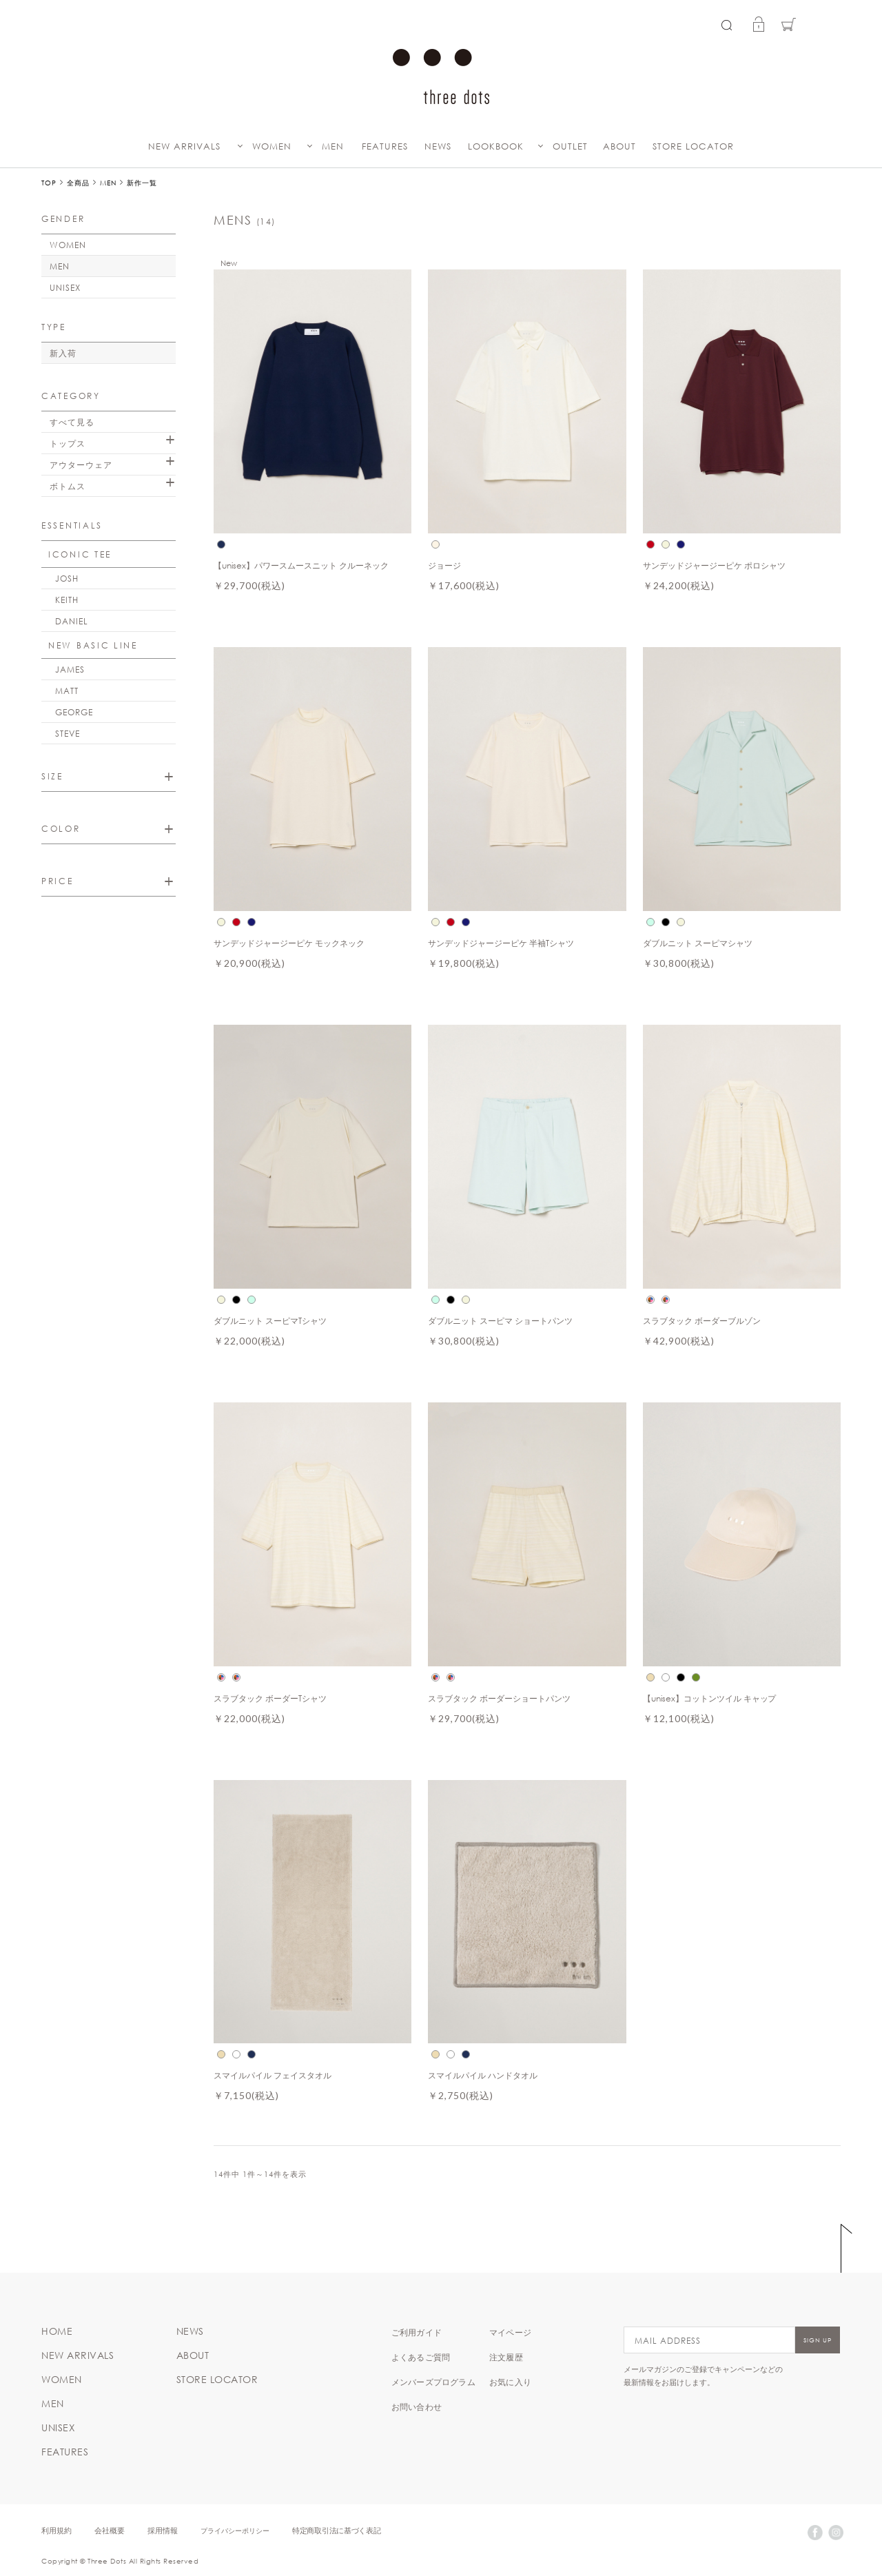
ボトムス (67, 486)
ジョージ (444, 565)
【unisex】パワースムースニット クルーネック (301, 565)
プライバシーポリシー (235, 2530)
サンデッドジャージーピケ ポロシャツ (714, 565)
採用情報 (162, 2530)
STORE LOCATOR (693, 146)
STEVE (67, 733)
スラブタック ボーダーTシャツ (270, 1698)
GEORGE (74, 712)
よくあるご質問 (420, 2357)
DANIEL (71, 621)
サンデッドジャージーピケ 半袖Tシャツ (501, 943)
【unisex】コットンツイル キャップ (710, 1698)
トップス (67, 443)
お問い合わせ (416, 2406)
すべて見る (72, 422)
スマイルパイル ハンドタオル (482, 2075)
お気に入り (510, 2381)
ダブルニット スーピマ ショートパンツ (500, 1320)
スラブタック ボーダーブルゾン (702, 1320)
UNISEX (65, 287)
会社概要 (109, 2530)
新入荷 (63, 353)
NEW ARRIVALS (184, 146)
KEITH (67, 599)
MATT (67, 690)
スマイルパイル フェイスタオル (272, 2075)
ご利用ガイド (416, 2332)
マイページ (510, 2332)
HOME (56, 2331)
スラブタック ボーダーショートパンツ (499, 1698)
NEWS (437, 146)
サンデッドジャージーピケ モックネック (289, 943)
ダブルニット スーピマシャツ (697, 943)
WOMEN (271, 146)
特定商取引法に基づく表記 (336, 2530)
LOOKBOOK (496, 146)
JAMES (70, 669)
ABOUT (619, 146)
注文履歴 (506, 2357)
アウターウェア (81, 464)
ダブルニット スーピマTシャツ (270, 1320)
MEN (333, 146)
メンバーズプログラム (433, 2381)
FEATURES (385, 146)
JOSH (67, 578)
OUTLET (570, 146)
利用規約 (56, 2530)
